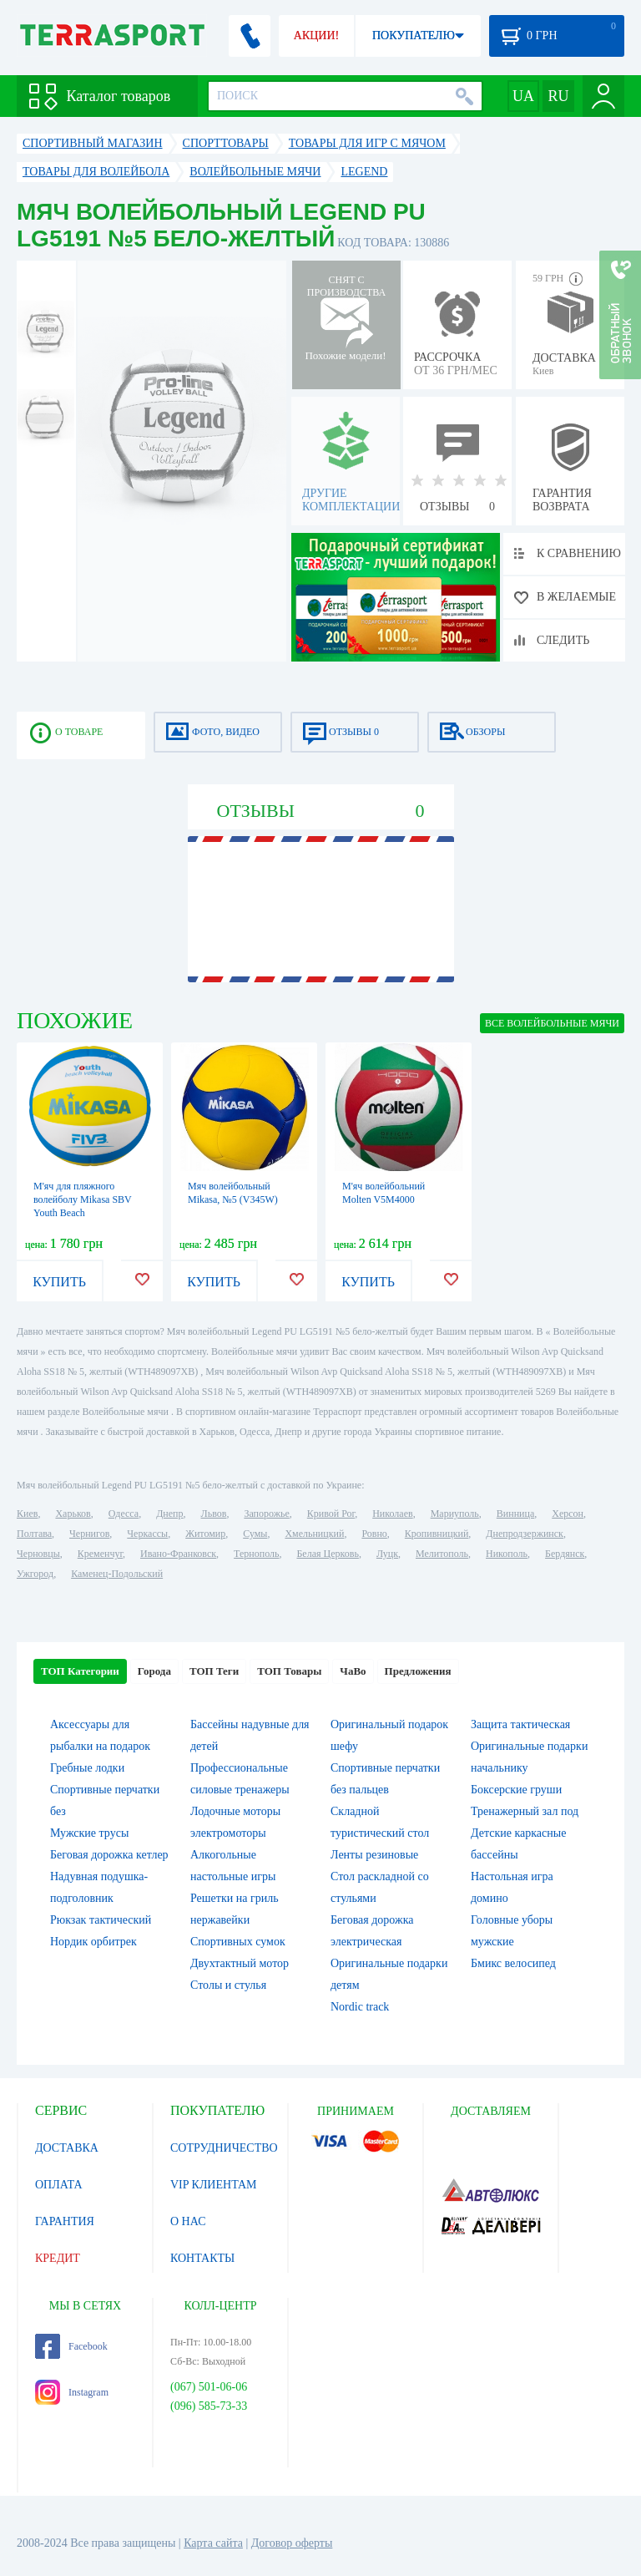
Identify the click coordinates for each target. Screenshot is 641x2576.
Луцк (387, 1553)
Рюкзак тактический (100, 1920)
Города (154, 1671)
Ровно (373, 1533)
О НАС (187, 2221)
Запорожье (266, 1513)
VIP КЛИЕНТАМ (213, 2184)
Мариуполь (455, 1513)
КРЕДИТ (57, 2258)
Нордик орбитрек (93, 1941)
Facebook (71, 2346)
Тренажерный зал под (524, 1811)
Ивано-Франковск (178, 1553)
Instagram (72, 2392)
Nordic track (360, 2006)
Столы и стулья (228, 1985)
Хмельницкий (314, 1533)
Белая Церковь (327, 1553)
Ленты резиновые (374, 1854)
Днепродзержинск (524, 1533)
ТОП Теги (214, 1671)
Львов (214, 1513)
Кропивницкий (436, 1533)
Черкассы (147, 1533)
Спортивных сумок (237, 1941)
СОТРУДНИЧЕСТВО (224, 2148)
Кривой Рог (331, 1513)
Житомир (205, 1533)
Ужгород (35, 1574)
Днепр (169, 1513)
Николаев (392, 1513)
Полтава (34, 1533)
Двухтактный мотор (239, 1963)
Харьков (72, 1513)
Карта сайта (213, 2543)
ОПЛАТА (59, 2184)
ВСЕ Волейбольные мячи (552, 1023)
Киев (27, 1513)
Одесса (124, 1513)
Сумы (255, 1533)
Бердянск (564, 1553)
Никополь (506, 1553)
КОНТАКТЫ (202, 2258)
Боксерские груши (516, 1789)
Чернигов (89, 1533)
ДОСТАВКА (66, 2148)
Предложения (418, 1671)
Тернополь (256, 1553)
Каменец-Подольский (117, 1574)
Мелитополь (442, 1553)
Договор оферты (292, 2543)
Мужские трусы (89, 1833)
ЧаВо (353, 1671)
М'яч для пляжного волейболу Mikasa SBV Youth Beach (82, 1199)
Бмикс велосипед (513, 1963)
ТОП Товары (289, 1671)
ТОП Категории (80, 1671)
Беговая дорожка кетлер (109, 1854)
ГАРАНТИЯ (64, 2221)
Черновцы (38, 1553)
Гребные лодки (87, 1768)
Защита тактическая (520, 1724)
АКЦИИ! (316, 35)
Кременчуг (100, 1553)
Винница (515, 1513)
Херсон (567, 1513)
